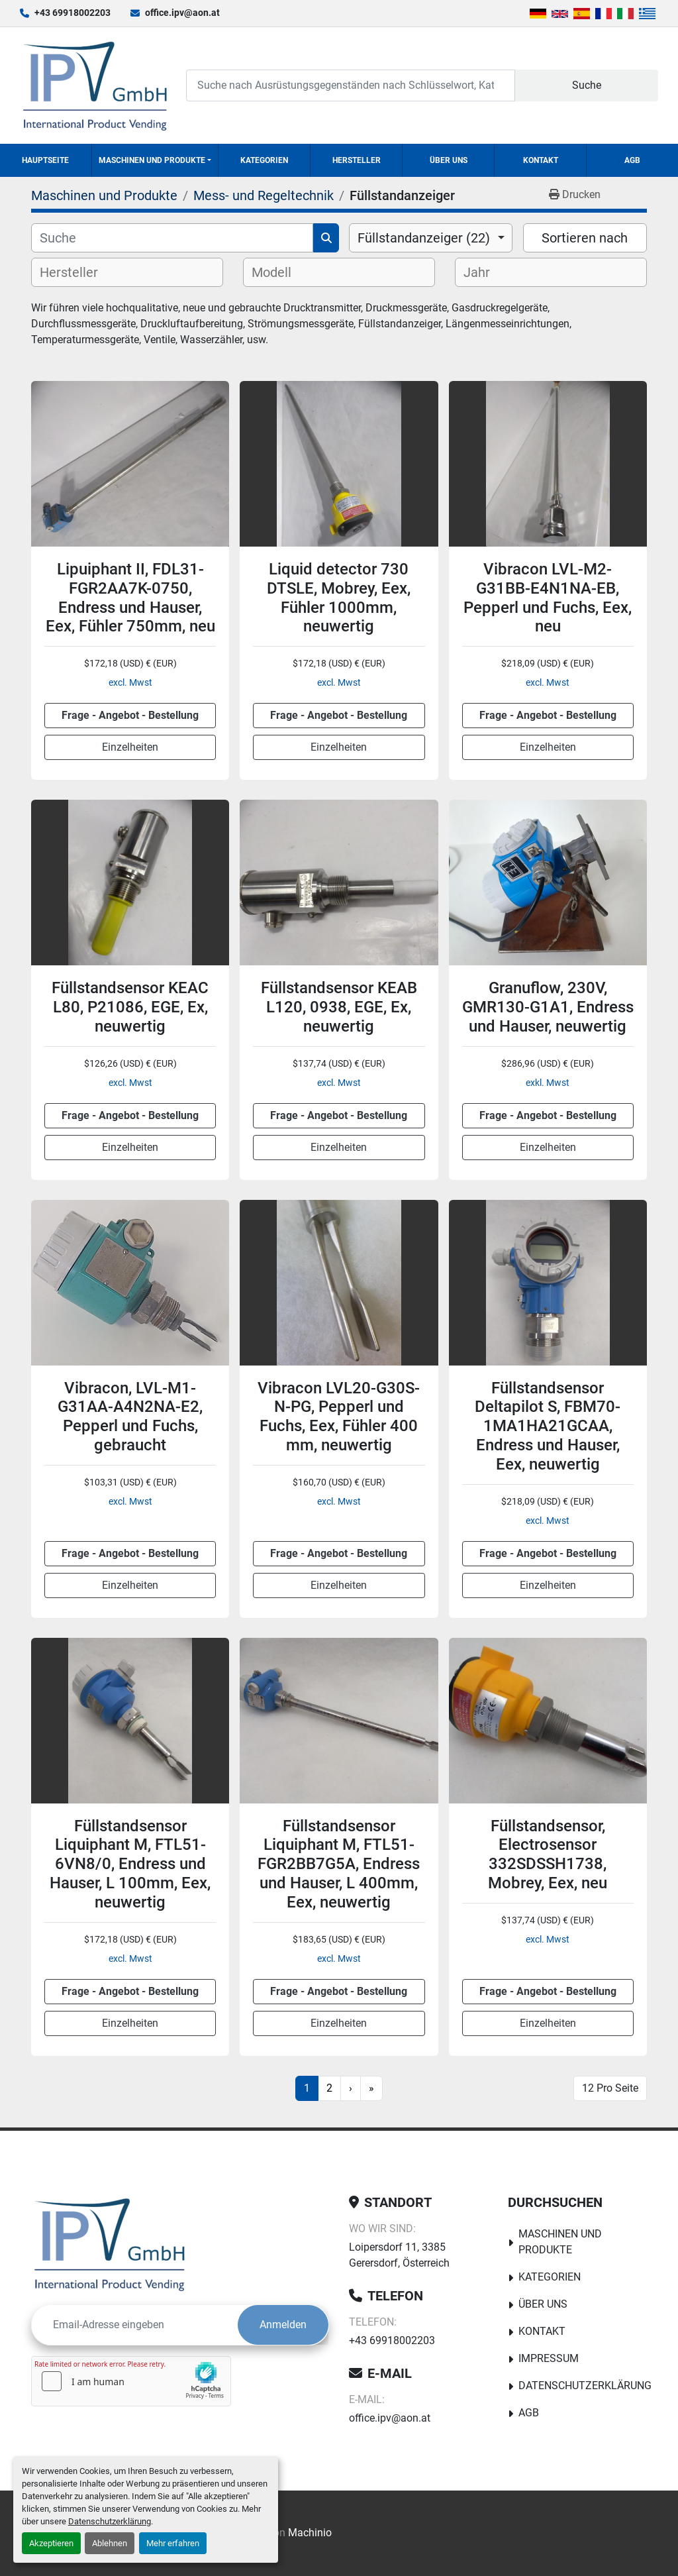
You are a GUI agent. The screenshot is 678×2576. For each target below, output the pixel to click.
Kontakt (540, 160)
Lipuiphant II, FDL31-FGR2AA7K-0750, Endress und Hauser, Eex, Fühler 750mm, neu (130, 597)
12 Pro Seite (610, 2088)
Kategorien (264, 160)
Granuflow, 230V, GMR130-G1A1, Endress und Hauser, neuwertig (548, 1007)
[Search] (350, 85)
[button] (155, 160)
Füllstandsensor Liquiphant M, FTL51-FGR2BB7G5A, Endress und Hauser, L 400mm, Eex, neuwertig (339, 1864)
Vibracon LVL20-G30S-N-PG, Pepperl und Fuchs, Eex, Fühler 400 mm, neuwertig (339, 1416)
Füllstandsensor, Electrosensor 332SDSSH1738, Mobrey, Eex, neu (547, 1854)
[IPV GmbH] (109, 2244)
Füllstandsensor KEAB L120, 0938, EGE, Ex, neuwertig (339, 1007)
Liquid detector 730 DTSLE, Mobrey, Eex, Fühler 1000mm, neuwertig (339, 597)
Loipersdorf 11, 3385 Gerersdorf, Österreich (399, 2255)
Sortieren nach (585, 238)
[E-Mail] (135, 2325)
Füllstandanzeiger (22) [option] (424, 238)
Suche (586, 85)
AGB (632, 160)
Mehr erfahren (172, 2543)
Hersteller (356, 160)
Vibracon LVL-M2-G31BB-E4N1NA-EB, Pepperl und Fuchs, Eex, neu (547, 597)
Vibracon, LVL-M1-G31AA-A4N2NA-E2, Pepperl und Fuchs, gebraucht (130, 1416)
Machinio (310, 2532)
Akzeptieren (51, 2543)
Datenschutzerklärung (109, 2521)
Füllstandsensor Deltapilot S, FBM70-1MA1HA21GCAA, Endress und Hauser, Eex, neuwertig (547, 1426)
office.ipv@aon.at (182, 12)
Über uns (448, 160)
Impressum (548, 2358)
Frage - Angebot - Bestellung (130, 715)
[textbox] (80, 272)
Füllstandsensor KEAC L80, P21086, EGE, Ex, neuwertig (130, 1007)
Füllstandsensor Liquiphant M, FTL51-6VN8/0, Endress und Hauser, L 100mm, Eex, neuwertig (130, 1864)
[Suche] (172, 237)
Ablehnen (109, 2543)
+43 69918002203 (72, 12)
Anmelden (283, 2324)
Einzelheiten (130, 747)
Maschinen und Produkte (152, 160)
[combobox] (430, 237)
